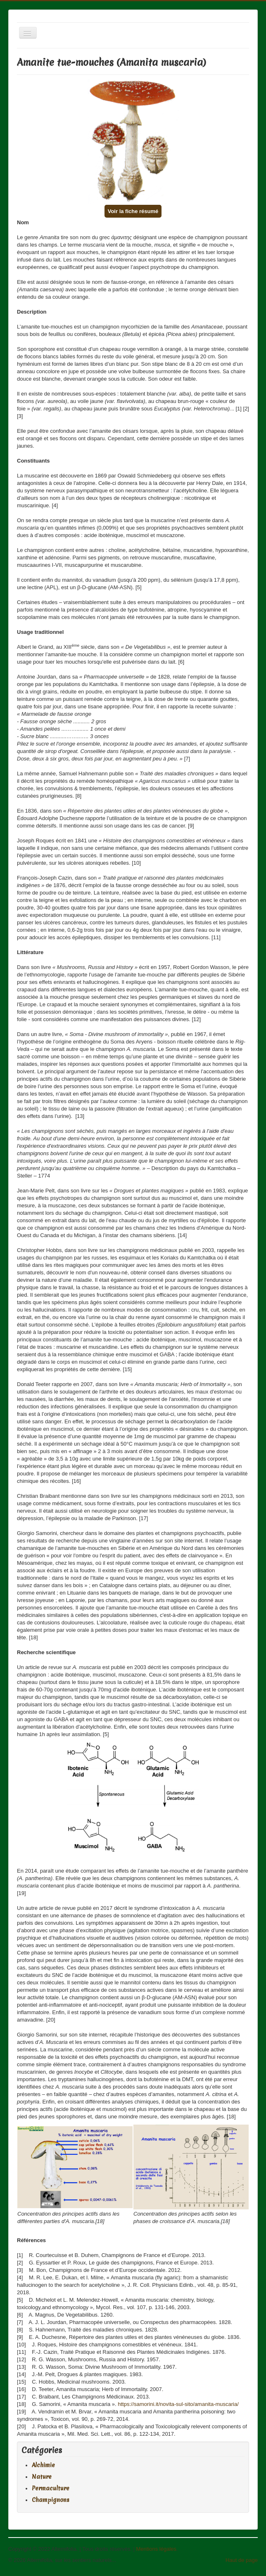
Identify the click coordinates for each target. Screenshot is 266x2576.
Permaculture (50, 2488)
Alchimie (43, 2465)
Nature (42, 2476)
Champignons (50, 2500)
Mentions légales (156, 2549)
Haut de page (242, 2560)
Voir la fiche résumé (133, 211)
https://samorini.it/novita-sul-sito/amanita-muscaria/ (178, 2404)
